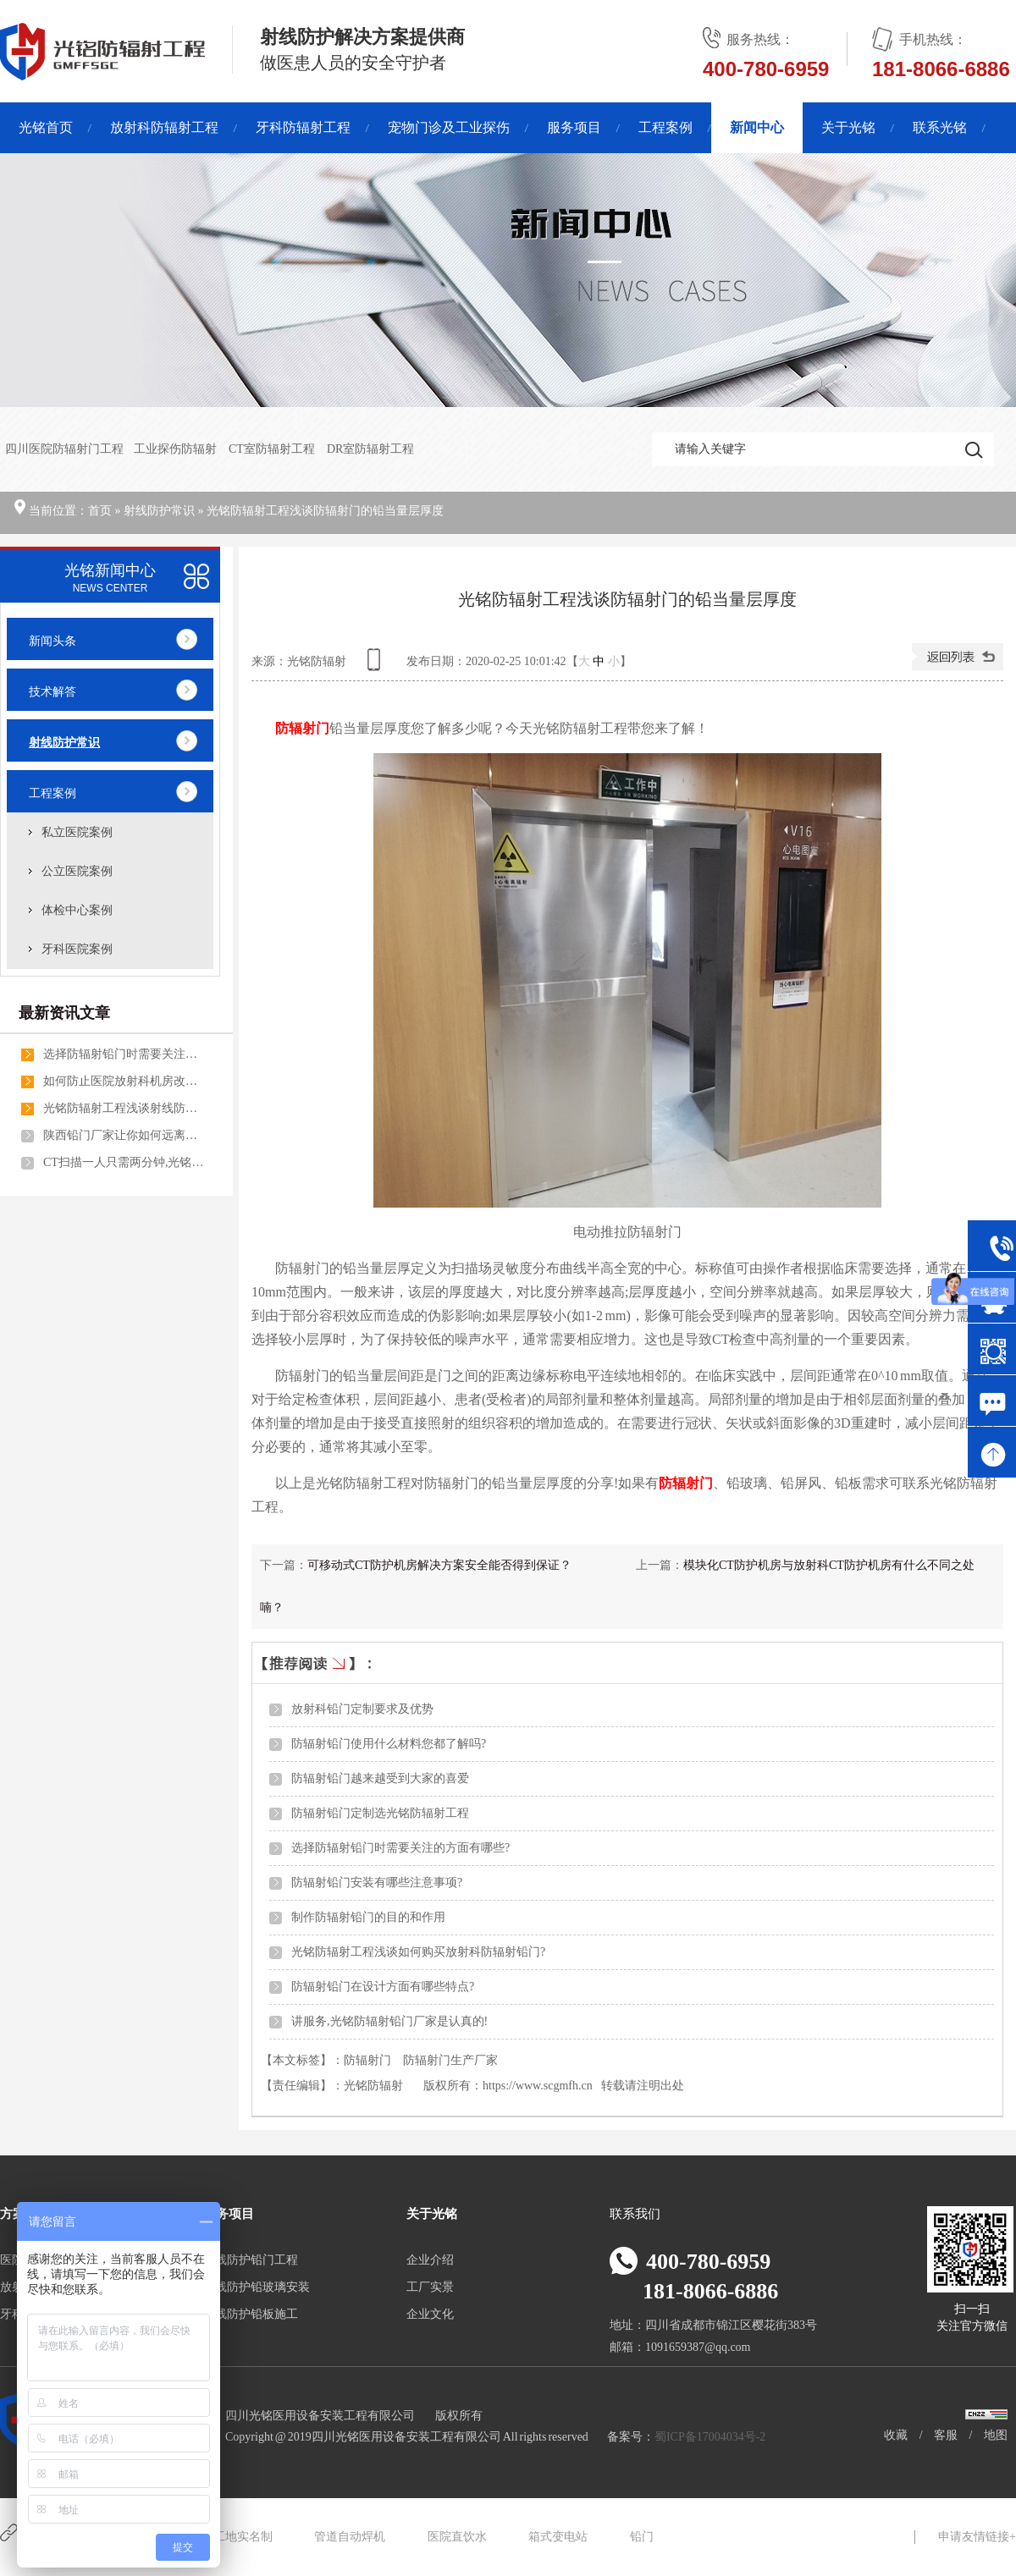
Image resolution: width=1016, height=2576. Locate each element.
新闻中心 (757, 127)
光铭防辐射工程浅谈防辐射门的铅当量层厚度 (325, 510)
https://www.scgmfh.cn (538, 2085)
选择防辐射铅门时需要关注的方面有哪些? (400, 1847)
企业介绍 (430, 2260)
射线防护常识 (159, 510)
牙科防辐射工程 (303, 127)
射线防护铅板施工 (250, 2314)
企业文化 (430, 2314)
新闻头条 (52, 641)
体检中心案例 (77, 910)
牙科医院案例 (77, 949)
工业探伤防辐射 (176, 449)
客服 (946, 2435)
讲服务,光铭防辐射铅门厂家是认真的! (389, 2021)
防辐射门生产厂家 (450, 2060)
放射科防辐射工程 (164, 127)
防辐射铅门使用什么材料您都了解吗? (388, 1743)
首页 (100, 510)
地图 (996, 2435)
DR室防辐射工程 (370, 449)
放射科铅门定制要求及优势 (362, 1709)
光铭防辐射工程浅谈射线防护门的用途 (123, 1108)
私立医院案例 (77, 832)
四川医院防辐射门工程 (64, 449)
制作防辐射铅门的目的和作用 (368, 1917)
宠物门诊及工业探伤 (449, 127)
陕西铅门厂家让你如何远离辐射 (123, 1135)
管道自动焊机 (349, 2536)
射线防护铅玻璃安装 (256, 2287)
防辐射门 (367, 2060)
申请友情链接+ (977, 2536)
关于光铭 (848, 127)
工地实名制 (243, 2536)
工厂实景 (430, 2287)
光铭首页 (46, 127)
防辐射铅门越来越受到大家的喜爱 (380, 1778)
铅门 (642, 2536)
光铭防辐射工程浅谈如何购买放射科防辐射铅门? (418, 1952)
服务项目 (574, 127)
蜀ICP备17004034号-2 (709, 2436)
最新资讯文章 (64, 1013)
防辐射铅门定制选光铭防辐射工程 (380, 1813)
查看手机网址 (377, 666)
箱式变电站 (558, 2536)
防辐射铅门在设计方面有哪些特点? (382, 1986)
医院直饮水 (457, 2536)
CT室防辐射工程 (273, 449)
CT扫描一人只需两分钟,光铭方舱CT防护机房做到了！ (123, 1162)
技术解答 (52, 691)
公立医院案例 (77, 871)
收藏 (896, 2435)
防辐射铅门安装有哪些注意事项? (376, 1882)
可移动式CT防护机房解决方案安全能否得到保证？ (439, 1565)
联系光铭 (940, 127)
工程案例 (665, 127)
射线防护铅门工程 (250, 2260)
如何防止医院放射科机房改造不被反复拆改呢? (123, 1081)
